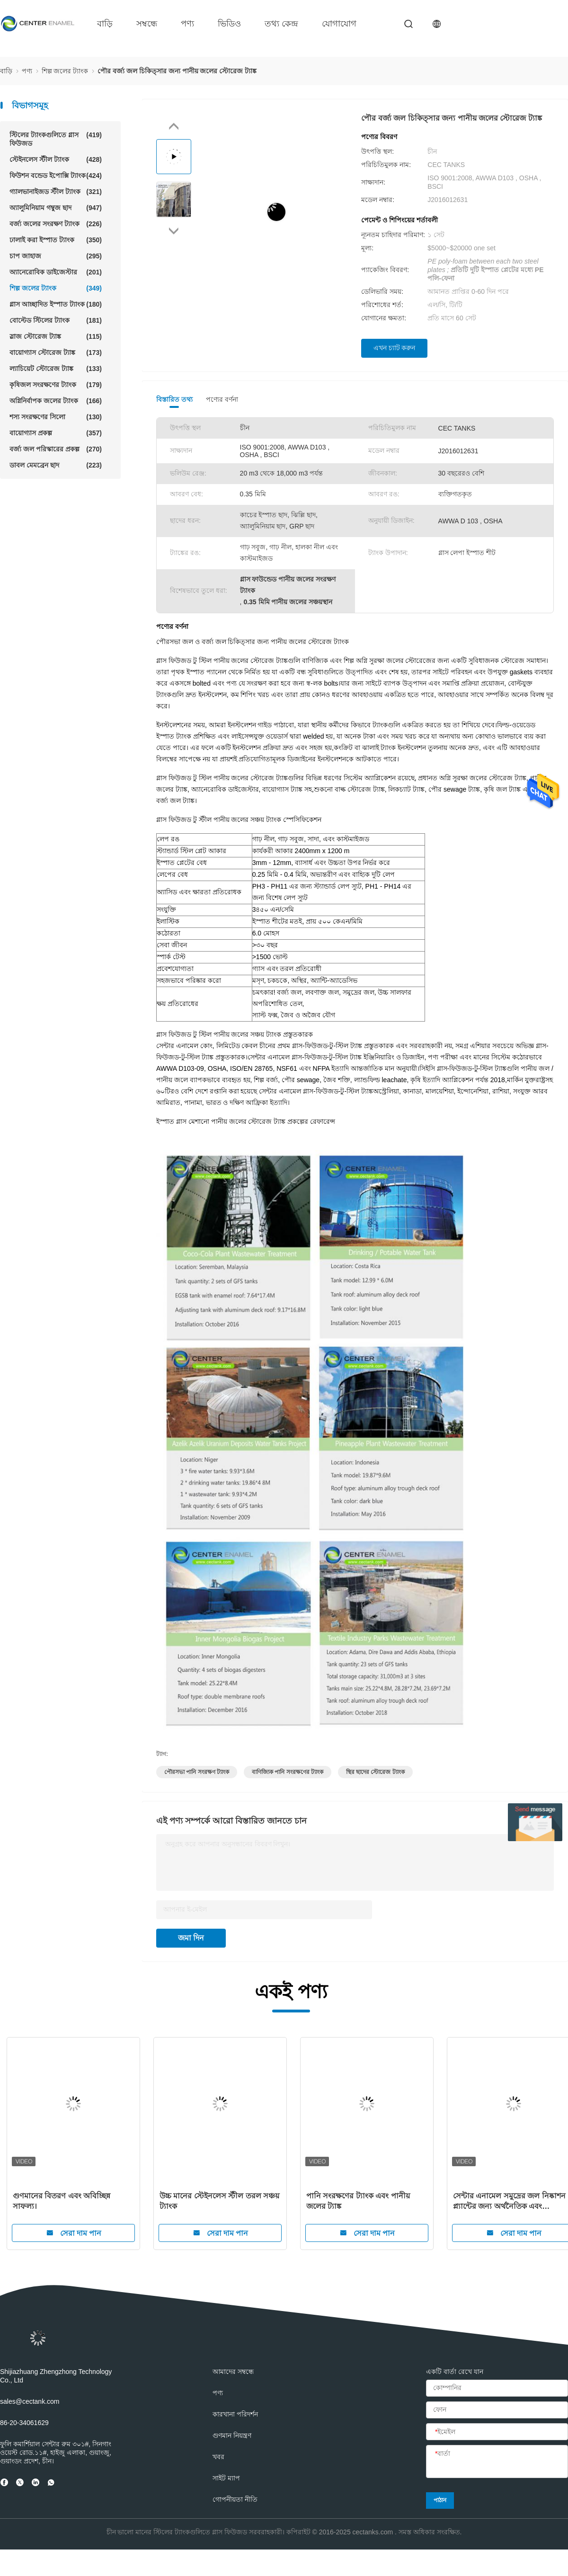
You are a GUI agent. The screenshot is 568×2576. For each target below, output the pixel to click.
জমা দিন (191, 1938)
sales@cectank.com (29, 2401)
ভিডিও (229, 23)
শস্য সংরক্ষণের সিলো (55, 417)
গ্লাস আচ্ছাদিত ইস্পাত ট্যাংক (55, 304)
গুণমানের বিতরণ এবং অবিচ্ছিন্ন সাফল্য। (61, 2201)
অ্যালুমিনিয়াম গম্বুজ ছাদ (55, 207)
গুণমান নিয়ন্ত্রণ (232, 2435)
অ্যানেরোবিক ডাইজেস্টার (55, 272)
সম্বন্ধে (146, 23)
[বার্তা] (497, 2462)
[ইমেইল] (497, 2432)
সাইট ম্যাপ (226, 2478)
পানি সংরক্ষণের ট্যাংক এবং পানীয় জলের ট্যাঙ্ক (358, 2201)
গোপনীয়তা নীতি (235, 2499)
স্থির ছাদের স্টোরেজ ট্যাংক (375, 1772)
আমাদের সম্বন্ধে (233, 2371)
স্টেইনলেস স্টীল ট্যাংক (55, 159)
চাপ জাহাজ (55, 256)
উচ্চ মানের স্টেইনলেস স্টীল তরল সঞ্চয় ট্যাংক (219, 2201)
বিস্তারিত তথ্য (174, 399)
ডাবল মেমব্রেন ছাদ (55, 465)
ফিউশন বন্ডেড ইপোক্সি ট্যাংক (55, 175)
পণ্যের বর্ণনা (222, 399)
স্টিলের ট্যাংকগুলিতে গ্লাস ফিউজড (55, 139)
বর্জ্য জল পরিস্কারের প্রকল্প (55, 449)
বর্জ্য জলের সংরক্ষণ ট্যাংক (55, 224)
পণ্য (187, 23)
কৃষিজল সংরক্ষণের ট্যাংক (55, 384)
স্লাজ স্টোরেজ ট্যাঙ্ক (55, 336)
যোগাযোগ (339, 23)
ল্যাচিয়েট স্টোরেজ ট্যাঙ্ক (55, 368)
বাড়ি (105, 23)
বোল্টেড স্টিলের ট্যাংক (55, 320)
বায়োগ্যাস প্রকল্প (55, 433)
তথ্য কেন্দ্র (281, 23)
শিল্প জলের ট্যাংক (55, 288)
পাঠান (440, 2500)
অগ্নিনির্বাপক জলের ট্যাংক (55, 401)
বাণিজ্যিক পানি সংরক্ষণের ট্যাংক (287, 1772)
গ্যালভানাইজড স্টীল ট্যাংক (55, 191)
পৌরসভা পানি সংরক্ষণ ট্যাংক (196, 1772)
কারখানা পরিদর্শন (235, 2414)
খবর (218, 2457)
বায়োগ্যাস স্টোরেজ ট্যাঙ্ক (55, 352)
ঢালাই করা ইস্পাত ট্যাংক (55, 240)
